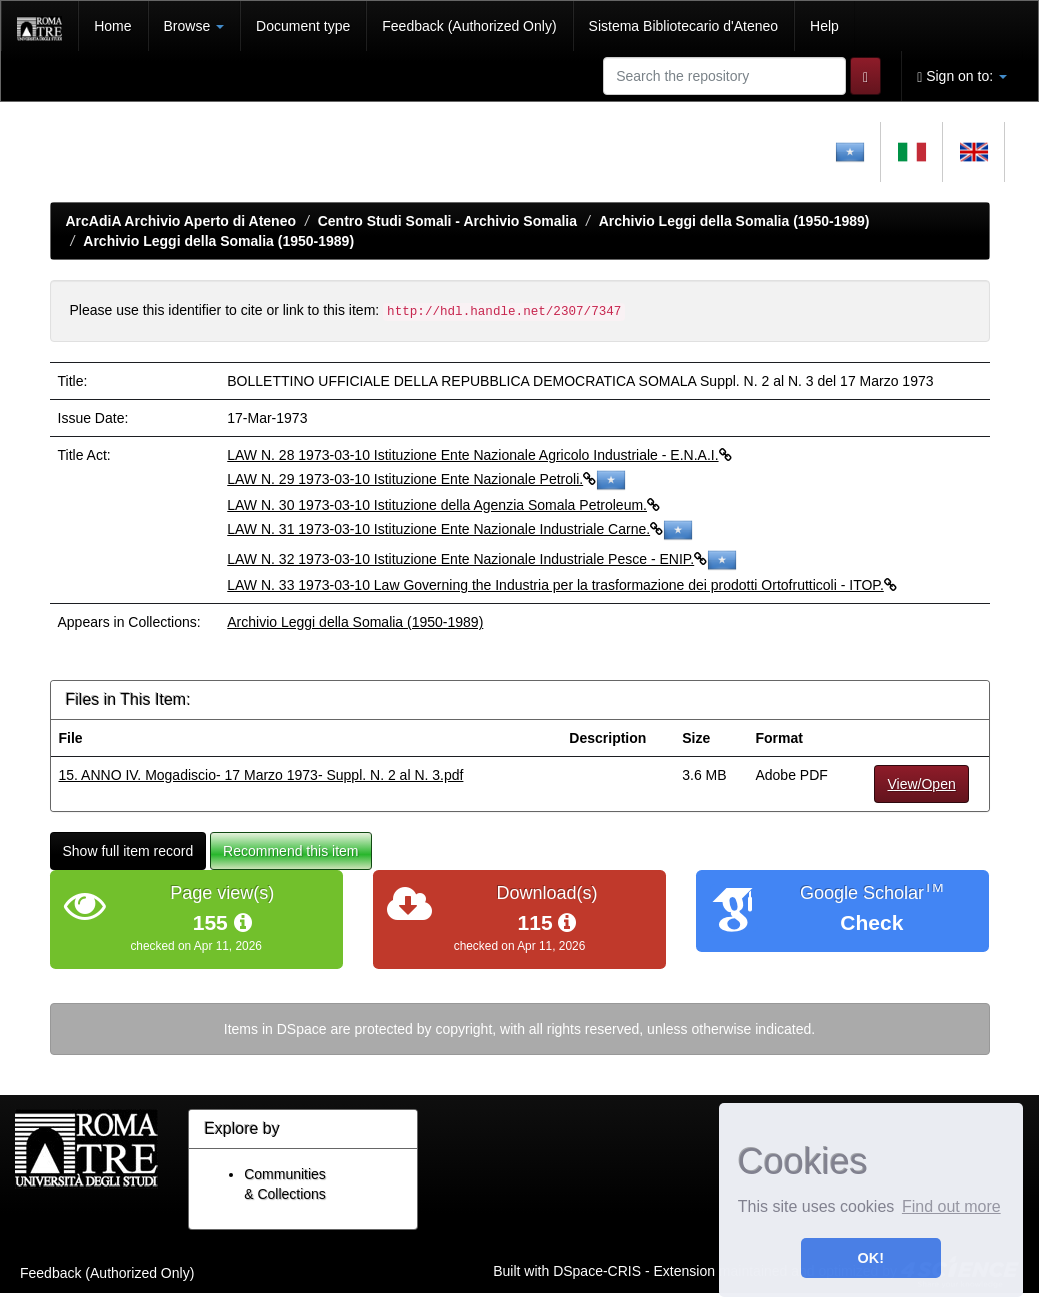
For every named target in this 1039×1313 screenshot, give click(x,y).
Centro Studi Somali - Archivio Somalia (447, 221)
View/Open (921, 784)
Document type (303, 26)
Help (824, 26)
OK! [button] (871, 1258)
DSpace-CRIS (597, 1271)
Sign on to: (962, 76)
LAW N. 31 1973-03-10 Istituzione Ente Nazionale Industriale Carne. (460, 529)
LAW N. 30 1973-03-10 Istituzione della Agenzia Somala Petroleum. (443, 505)
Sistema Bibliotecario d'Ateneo (683, 26)
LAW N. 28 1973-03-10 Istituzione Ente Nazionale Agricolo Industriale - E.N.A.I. (479, 455)
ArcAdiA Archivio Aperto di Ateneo (181, 221)
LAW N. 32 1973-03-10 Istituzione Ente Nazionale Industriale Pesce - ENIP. (482, 559)
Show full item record (128, 851)
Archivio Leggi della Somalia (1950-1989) (734, 221)
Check (871, 922)
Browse (194, 26)
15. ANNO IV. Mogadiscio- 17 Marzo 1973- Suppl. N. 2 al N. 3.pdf (261, 775)
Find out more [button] (951, 1206)
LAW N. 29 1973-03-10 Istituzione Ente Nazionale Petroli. (426, 479)
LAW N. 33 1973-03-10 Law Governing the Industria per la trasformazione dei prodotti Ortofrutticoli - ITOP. (562, 585)
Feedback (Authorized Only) (469, 26)
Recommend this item (290, 851)
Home (112, 26)
